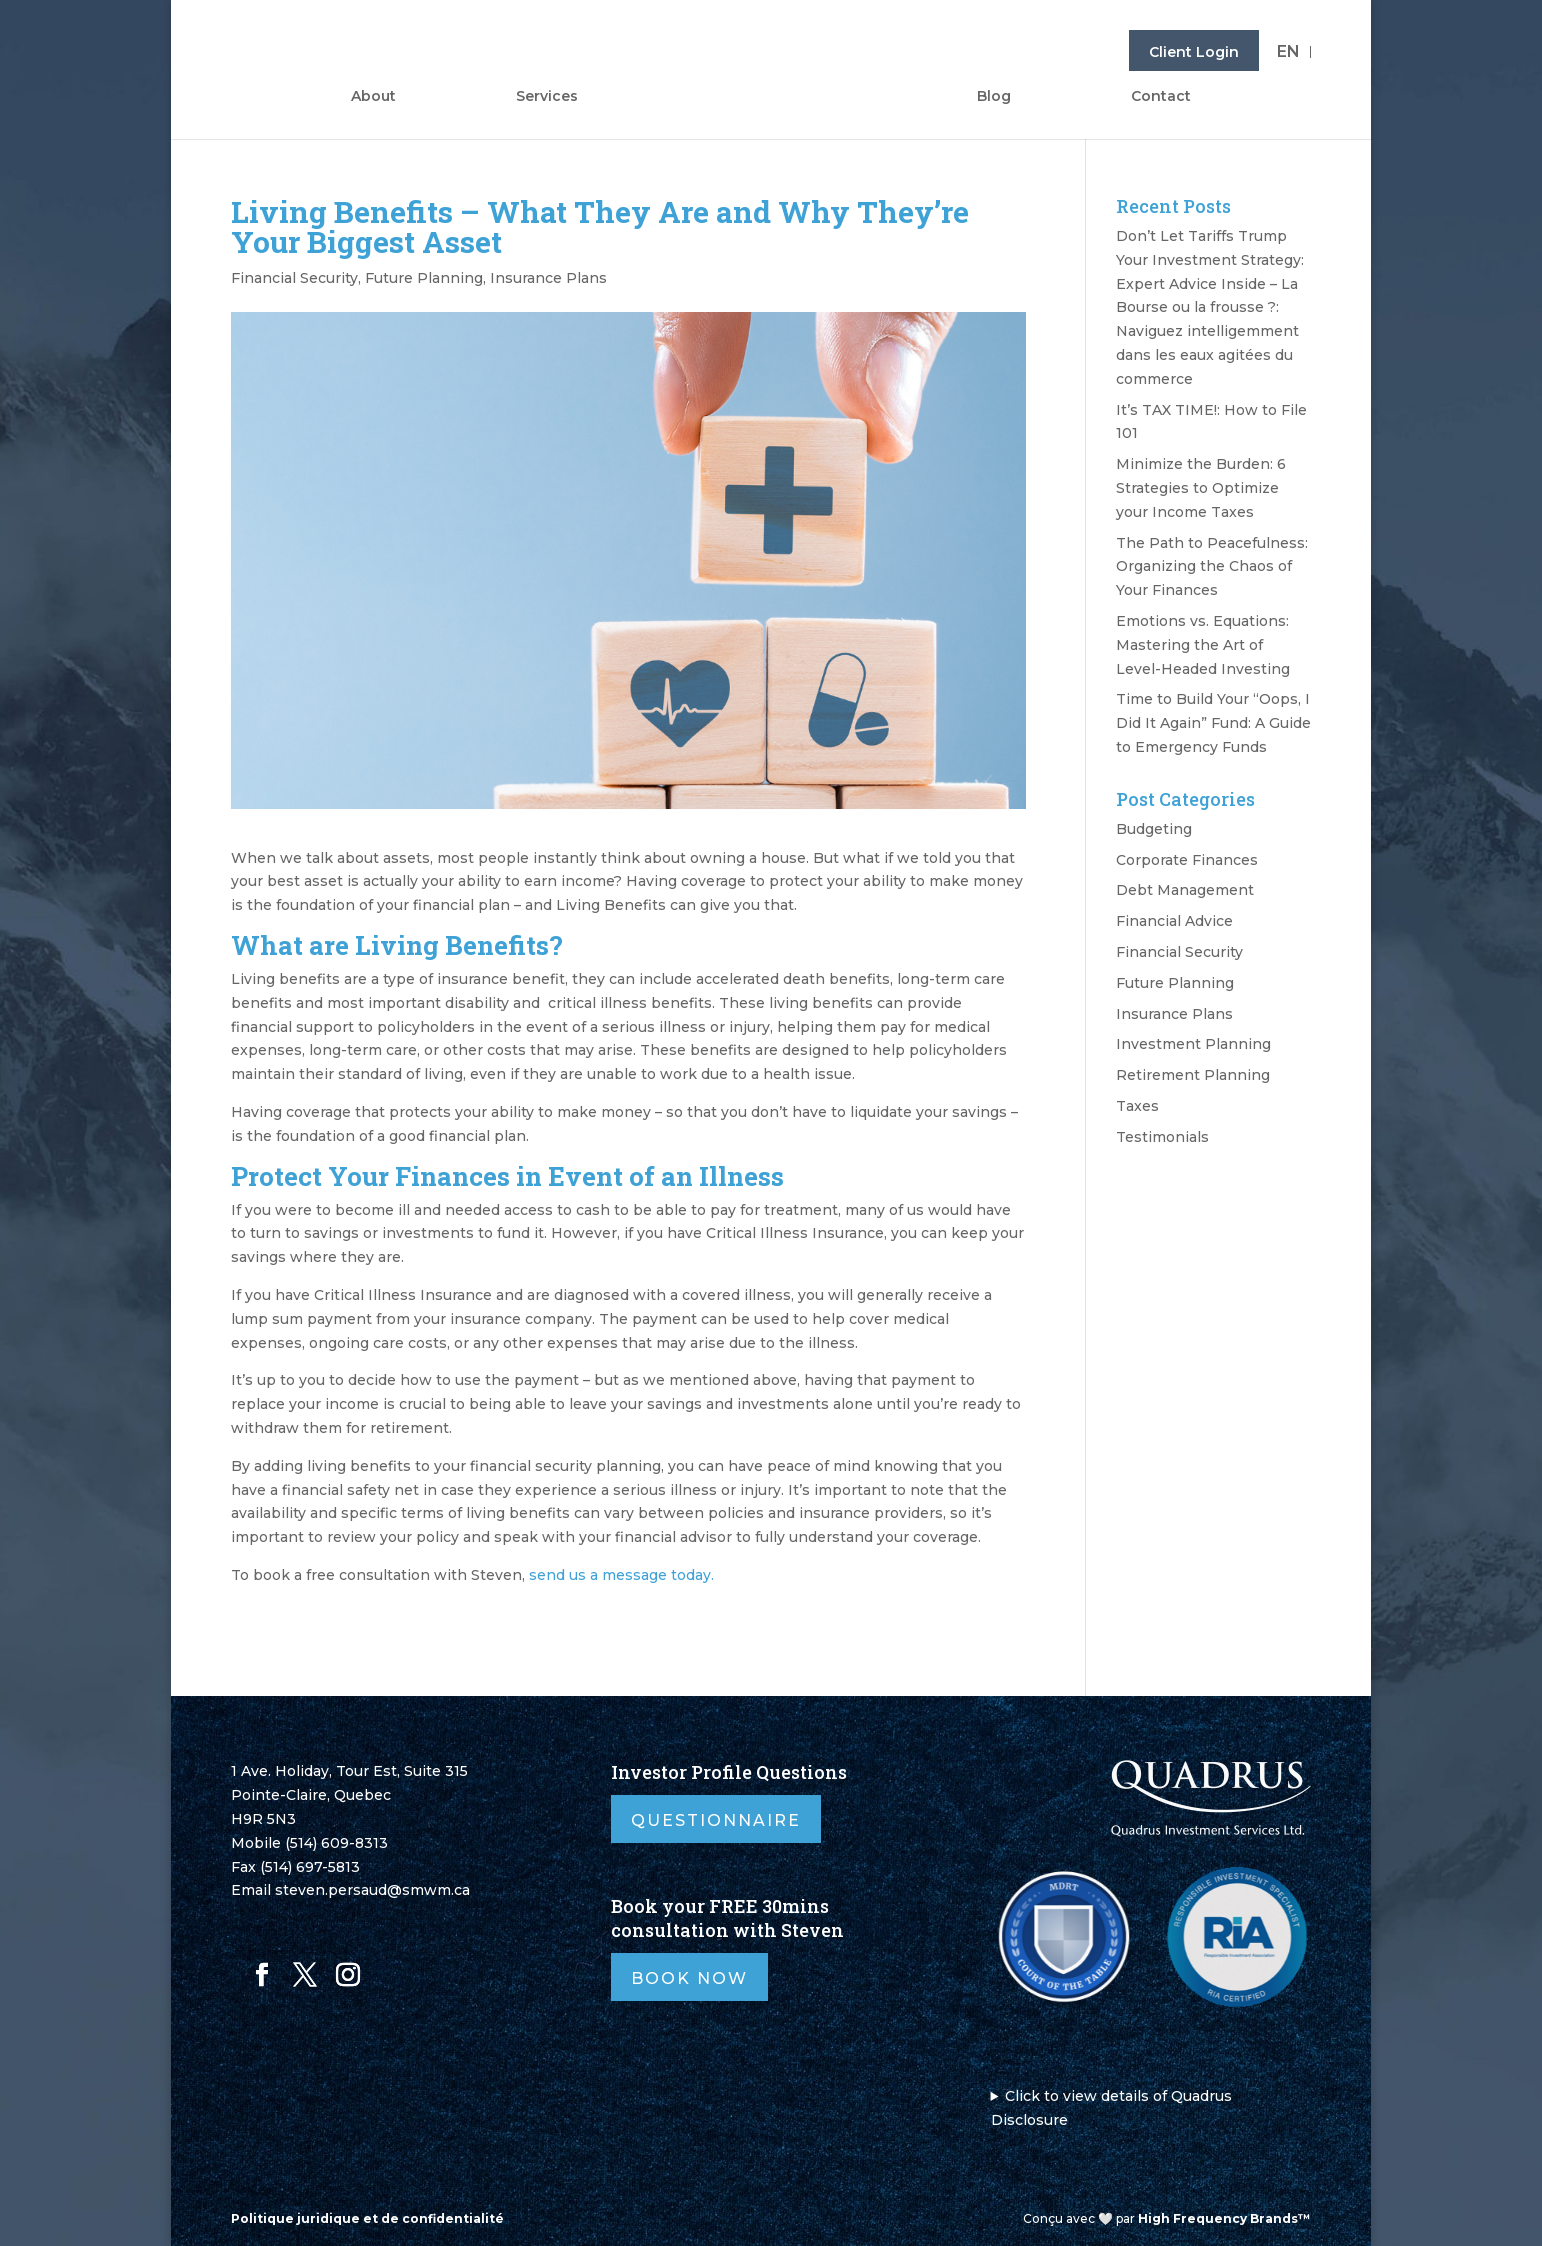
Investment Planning (1193, 1044)
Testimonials (1162, 1137)
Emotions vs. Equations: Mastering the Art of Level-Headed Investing (1203, 645)
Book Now (689, 1978)
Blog (994, 97)
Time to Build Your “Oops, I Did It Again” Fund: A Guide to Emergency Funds (1213, 723)
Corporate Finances (1187, 860)
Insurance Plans (548, 278)
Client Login (1194, 52)
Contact (1161, 97)
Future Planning (424, 278)
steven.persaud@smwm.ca (372, 1890)
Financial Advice (1174, 921)
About (373, 97)
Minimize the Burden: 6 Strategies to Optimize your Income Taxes (1201, 488)
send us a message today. (621, 1575)
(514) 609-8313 (336, 1843)
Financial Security (294, 278)
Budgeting (1154, 829)
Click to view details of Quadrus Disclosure (1112, 2108)
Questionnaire (716, 1820)
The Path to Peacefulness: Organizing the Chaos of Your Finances (1212, 567)
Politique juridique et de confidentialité (367, 2218)
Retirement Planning (1193, 1075)
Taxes (1137, 1106)
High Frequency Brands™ (1224, 2218)
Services (547, 97)
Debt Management (1185, 890)
